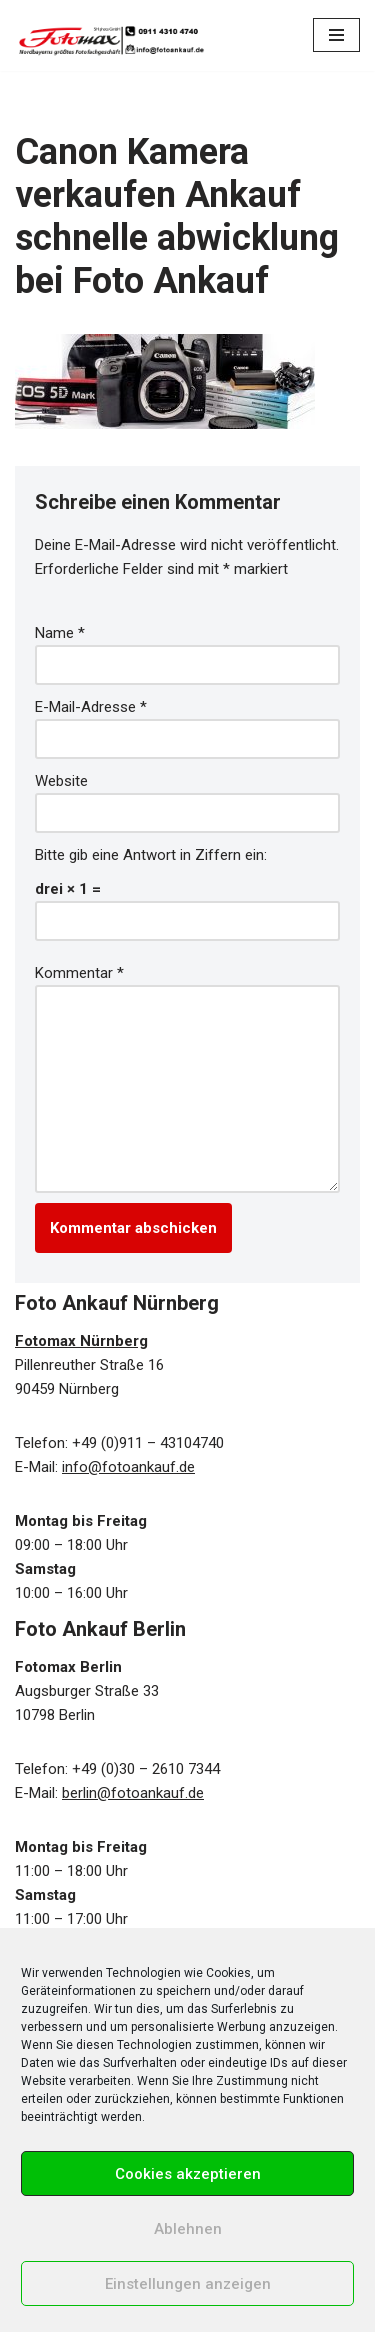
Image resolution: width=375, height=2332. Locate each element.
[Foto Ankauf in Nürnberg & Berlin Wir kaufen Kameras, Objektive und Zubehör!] (110, 35)
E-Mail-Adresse (91, 707)
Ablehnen (188, 2229)
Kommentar (79, 973)
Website (61, 781)
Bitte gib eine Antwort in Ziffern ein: (151, 855)
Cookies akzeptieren (188, 2174)
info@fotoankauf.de (128, 1467)
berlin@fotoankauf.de (133, 1793)
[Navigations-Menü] (336, 35)
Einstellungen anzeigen (188, 2284)
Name (60, 633)
